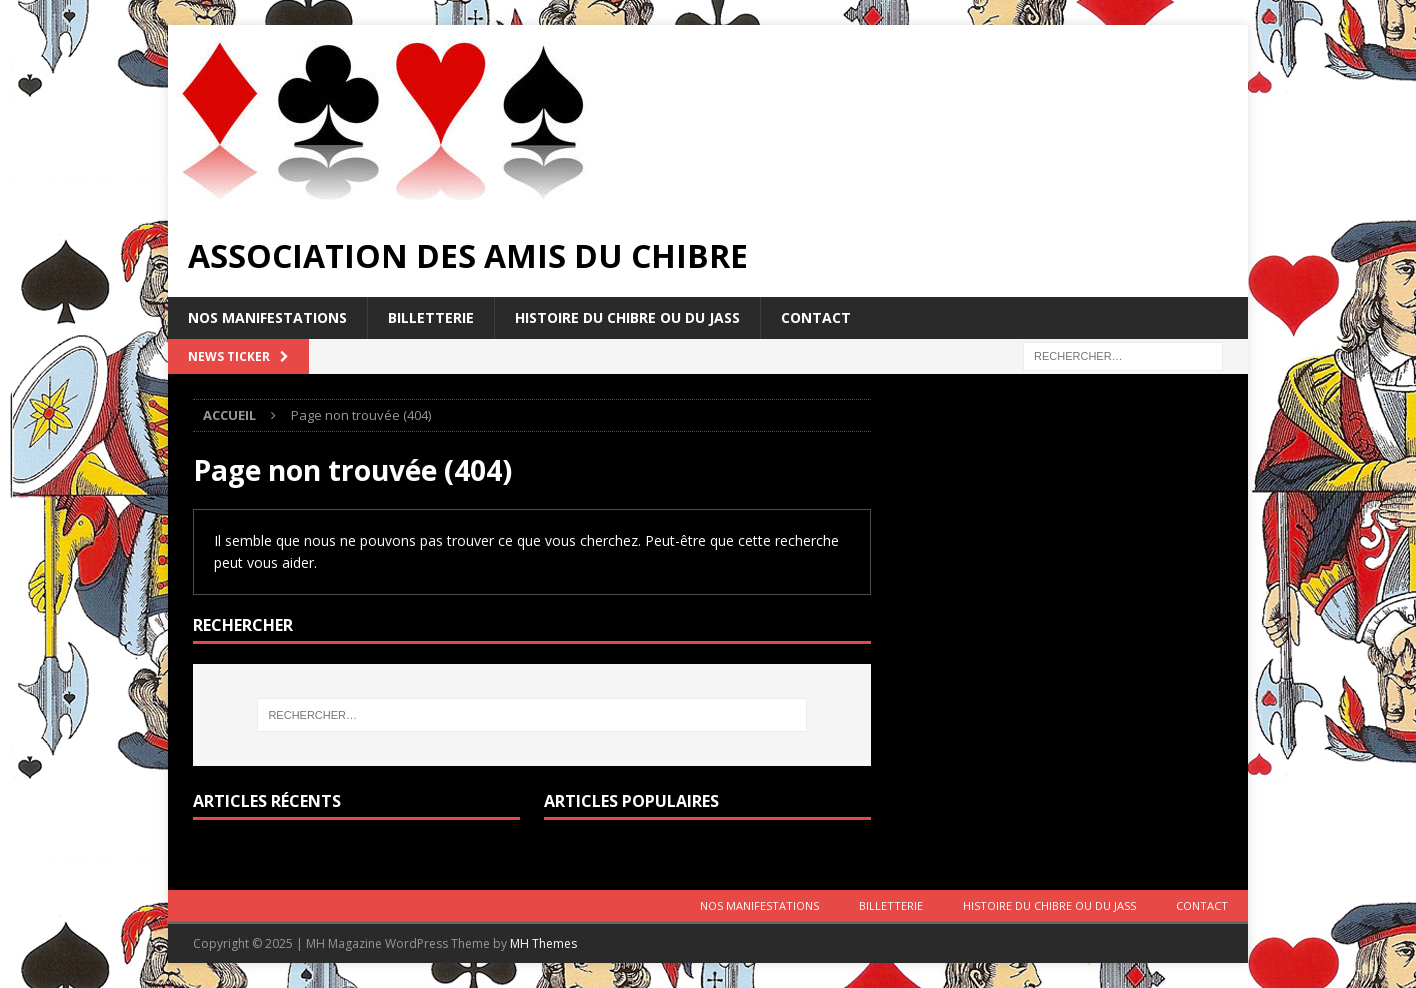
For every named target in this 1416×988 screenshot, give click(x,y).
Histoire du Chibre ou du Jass (627, 317)
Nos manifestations (267, 317)
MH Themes (543, 943)
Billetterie (431, 317)
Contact (816, 317)
